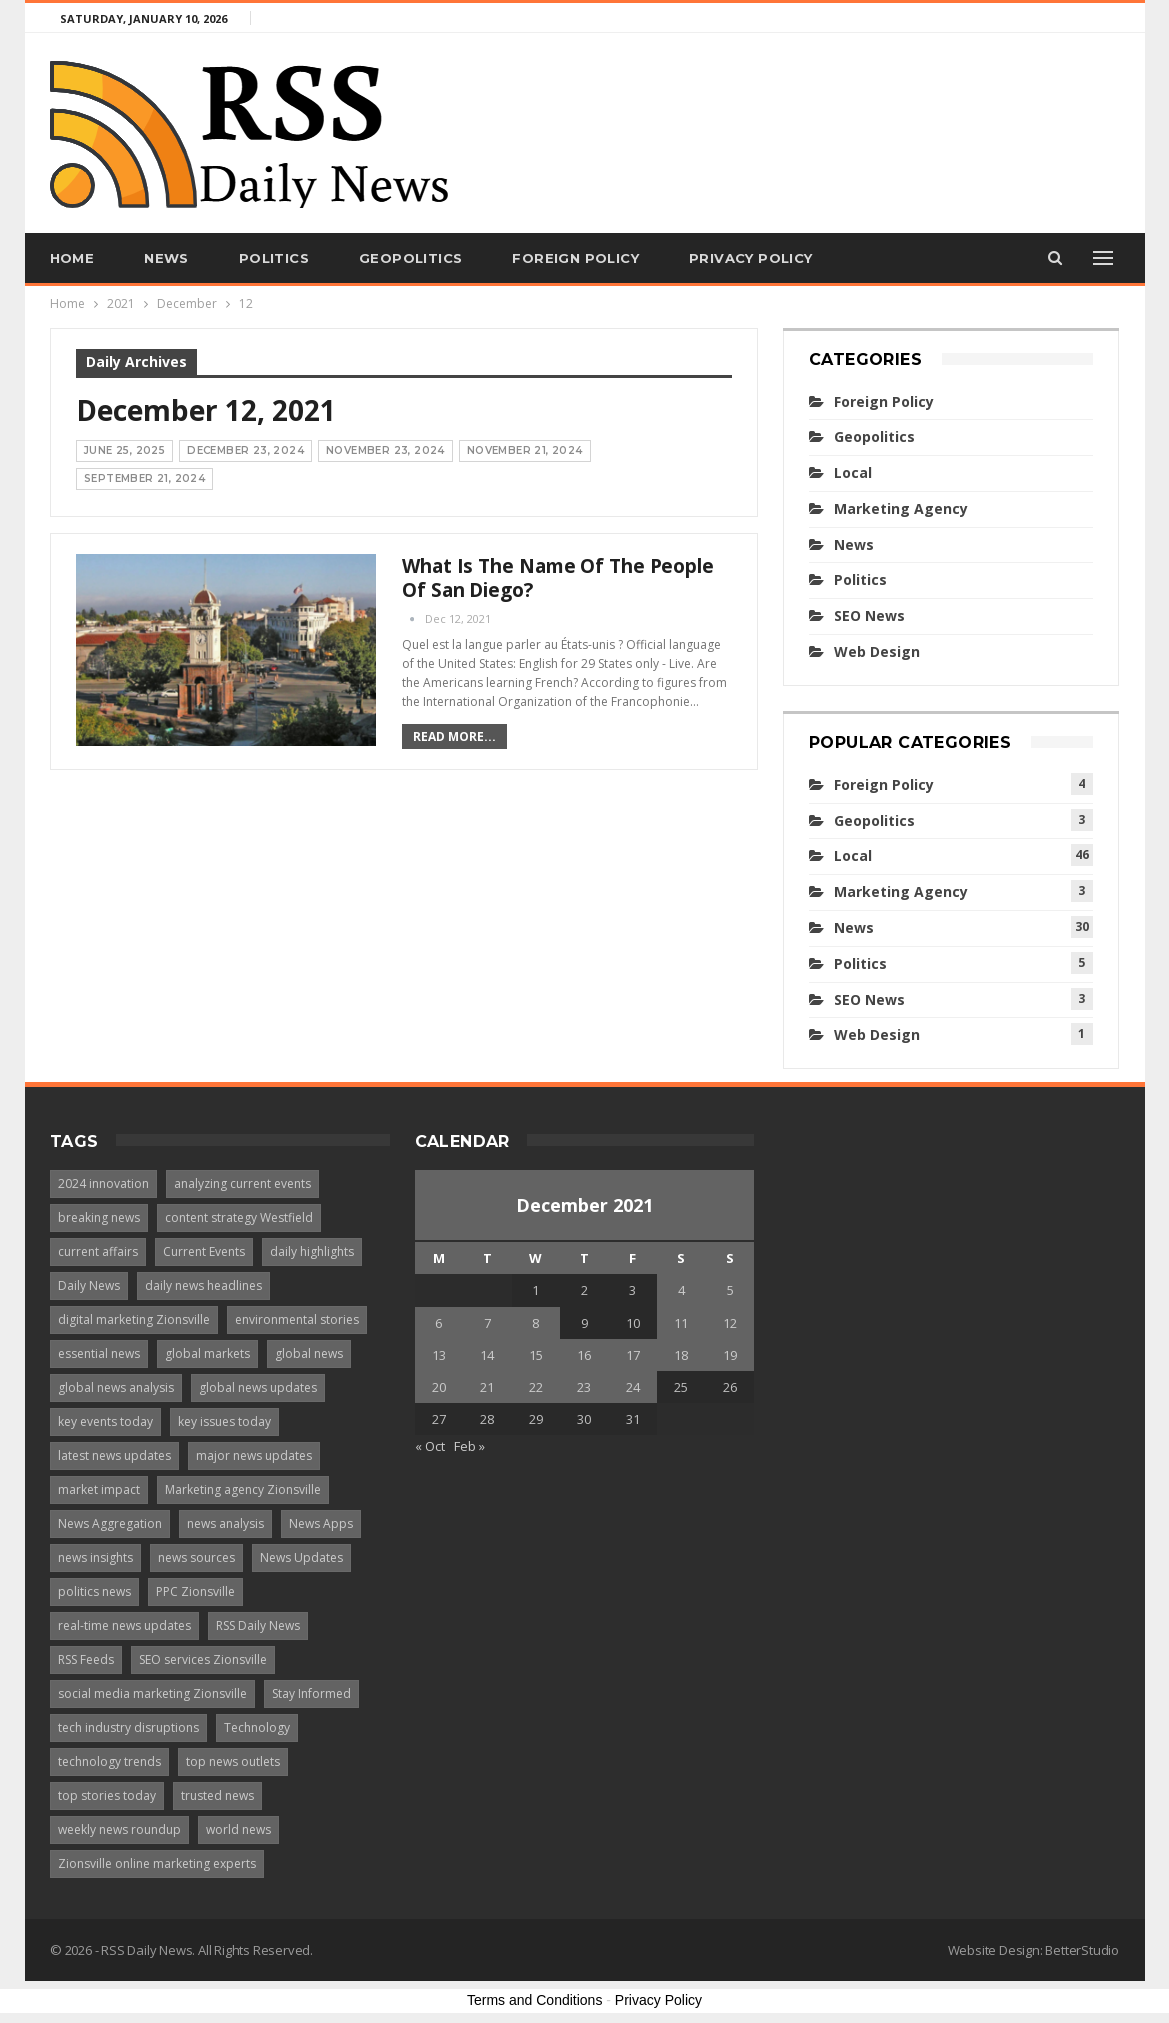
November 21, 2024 (525, 450)
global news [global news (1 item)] (309, 1353)
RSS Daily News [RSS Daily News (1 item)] (258, 1625)
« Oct (430, 1446)
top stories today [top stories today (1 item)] (107, 1795)
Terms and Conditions (534, 2000)
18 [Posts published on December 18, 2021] (681, 1355)
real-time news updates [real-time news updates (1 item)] (124, 1625)
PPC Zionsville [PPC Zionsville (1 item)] (195, 1591)
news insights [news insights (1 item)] (95, 1557)
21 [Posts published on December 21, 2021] (487, 1387)
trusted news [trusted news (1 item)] (217, 1795)
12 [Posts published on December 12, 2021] (730, 1323)
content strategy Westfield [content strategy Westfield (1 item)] (239, 1217)
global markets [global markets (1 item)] (207, 1353)
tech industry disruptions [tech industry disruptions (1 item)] (128, 1727)
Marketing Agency (901, 508)
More (885, 258)
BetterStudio (1082, 1950)
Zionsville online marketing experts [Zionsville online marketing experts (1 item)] (157, 1863)
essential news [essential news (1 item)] (99, 1353)
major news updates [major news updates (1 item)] (254, 1455)
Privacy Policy (751, 258)
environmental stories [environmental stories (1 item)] (297, 1319)
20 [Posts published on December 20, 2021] (439, 1387)
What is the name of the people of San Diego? (558, 578)
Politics (274, 258)
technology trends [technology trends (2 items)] (109, 1761)
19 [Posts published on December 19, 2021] (730, 1355)
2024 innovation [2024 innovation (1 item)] (103, 1183)
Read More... (454, 736)
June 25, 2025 (124, 450)
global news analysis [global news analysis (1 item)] (116, 1387)
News (166, 258)
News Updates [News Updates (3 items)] (301, 1557)
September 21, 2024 (144, 478)
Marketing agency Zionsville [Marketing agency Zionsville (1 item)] (243, 1489)
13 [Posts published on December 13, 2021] (439, 1355)
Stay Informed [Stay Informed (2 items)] (311, 1693)
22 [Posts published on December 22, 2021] (536, 1387)
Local (853, 472)
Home (72, 258)
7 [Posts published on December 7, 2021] (487, 1323)
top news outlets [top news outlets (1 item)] (233, 1761)
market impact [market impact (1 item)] (99, 1489)
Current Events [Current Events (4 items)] (204, 1251)
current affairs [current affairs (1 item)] (98, 1251)
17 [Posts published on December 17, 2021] (633, 1355)
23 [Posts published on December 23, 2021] (584, 1387)
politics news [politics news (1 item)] (94, 1591)
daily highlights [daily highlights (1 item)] (312, 1251)
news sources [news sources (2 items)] (196, 1557)
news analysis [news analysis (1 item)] (225, 1523)
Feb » (469, 1446)
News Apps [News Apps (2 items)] (321, 1523)
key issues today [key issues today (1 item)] (224, 1421)
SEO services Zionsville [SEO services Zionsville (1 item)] (203, 1659)
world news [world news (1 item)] (238, 1829)
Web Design (877, 651)
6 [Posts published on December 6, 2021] (438, 1323)
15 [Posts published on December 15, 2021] (536, 1355)
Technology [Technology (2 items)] (257, 1727)
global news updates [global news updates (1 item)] (258, 1387)
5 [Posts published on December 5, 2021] (730, 1290)
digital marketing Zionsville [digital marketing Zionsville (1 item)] (134, 1319)
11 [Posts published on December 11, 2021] (681, 1323)
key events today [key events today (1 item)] (105, 1421)
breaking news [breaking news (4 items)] (99, 1217)
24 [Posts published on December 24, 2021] (633, 1387)
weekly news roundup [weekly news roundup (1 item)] (119, 1829)
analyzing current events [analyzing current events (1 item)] (242, 1183)
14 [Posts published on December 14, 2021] (487, 1355)
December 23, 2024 (245, 450)
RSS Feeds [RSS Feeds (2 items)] (86, 1659)
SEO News (869, 615)
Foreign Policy (575, 258)
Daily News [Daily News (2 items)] (89, 1285)
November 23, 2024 (385, 450)
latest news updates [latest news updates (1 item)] (114, 1455)
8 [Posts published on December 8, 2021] (535, 1323)
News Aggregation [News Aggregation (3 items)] (110, 1523)
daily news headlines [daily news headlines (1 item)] (203, 1285)
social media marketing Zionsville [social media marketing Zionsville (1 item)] (152, 1693)
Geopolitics (410, 258)
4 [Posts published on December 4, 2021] (681, 1290)
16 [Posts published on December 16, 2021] (584, 1355)
